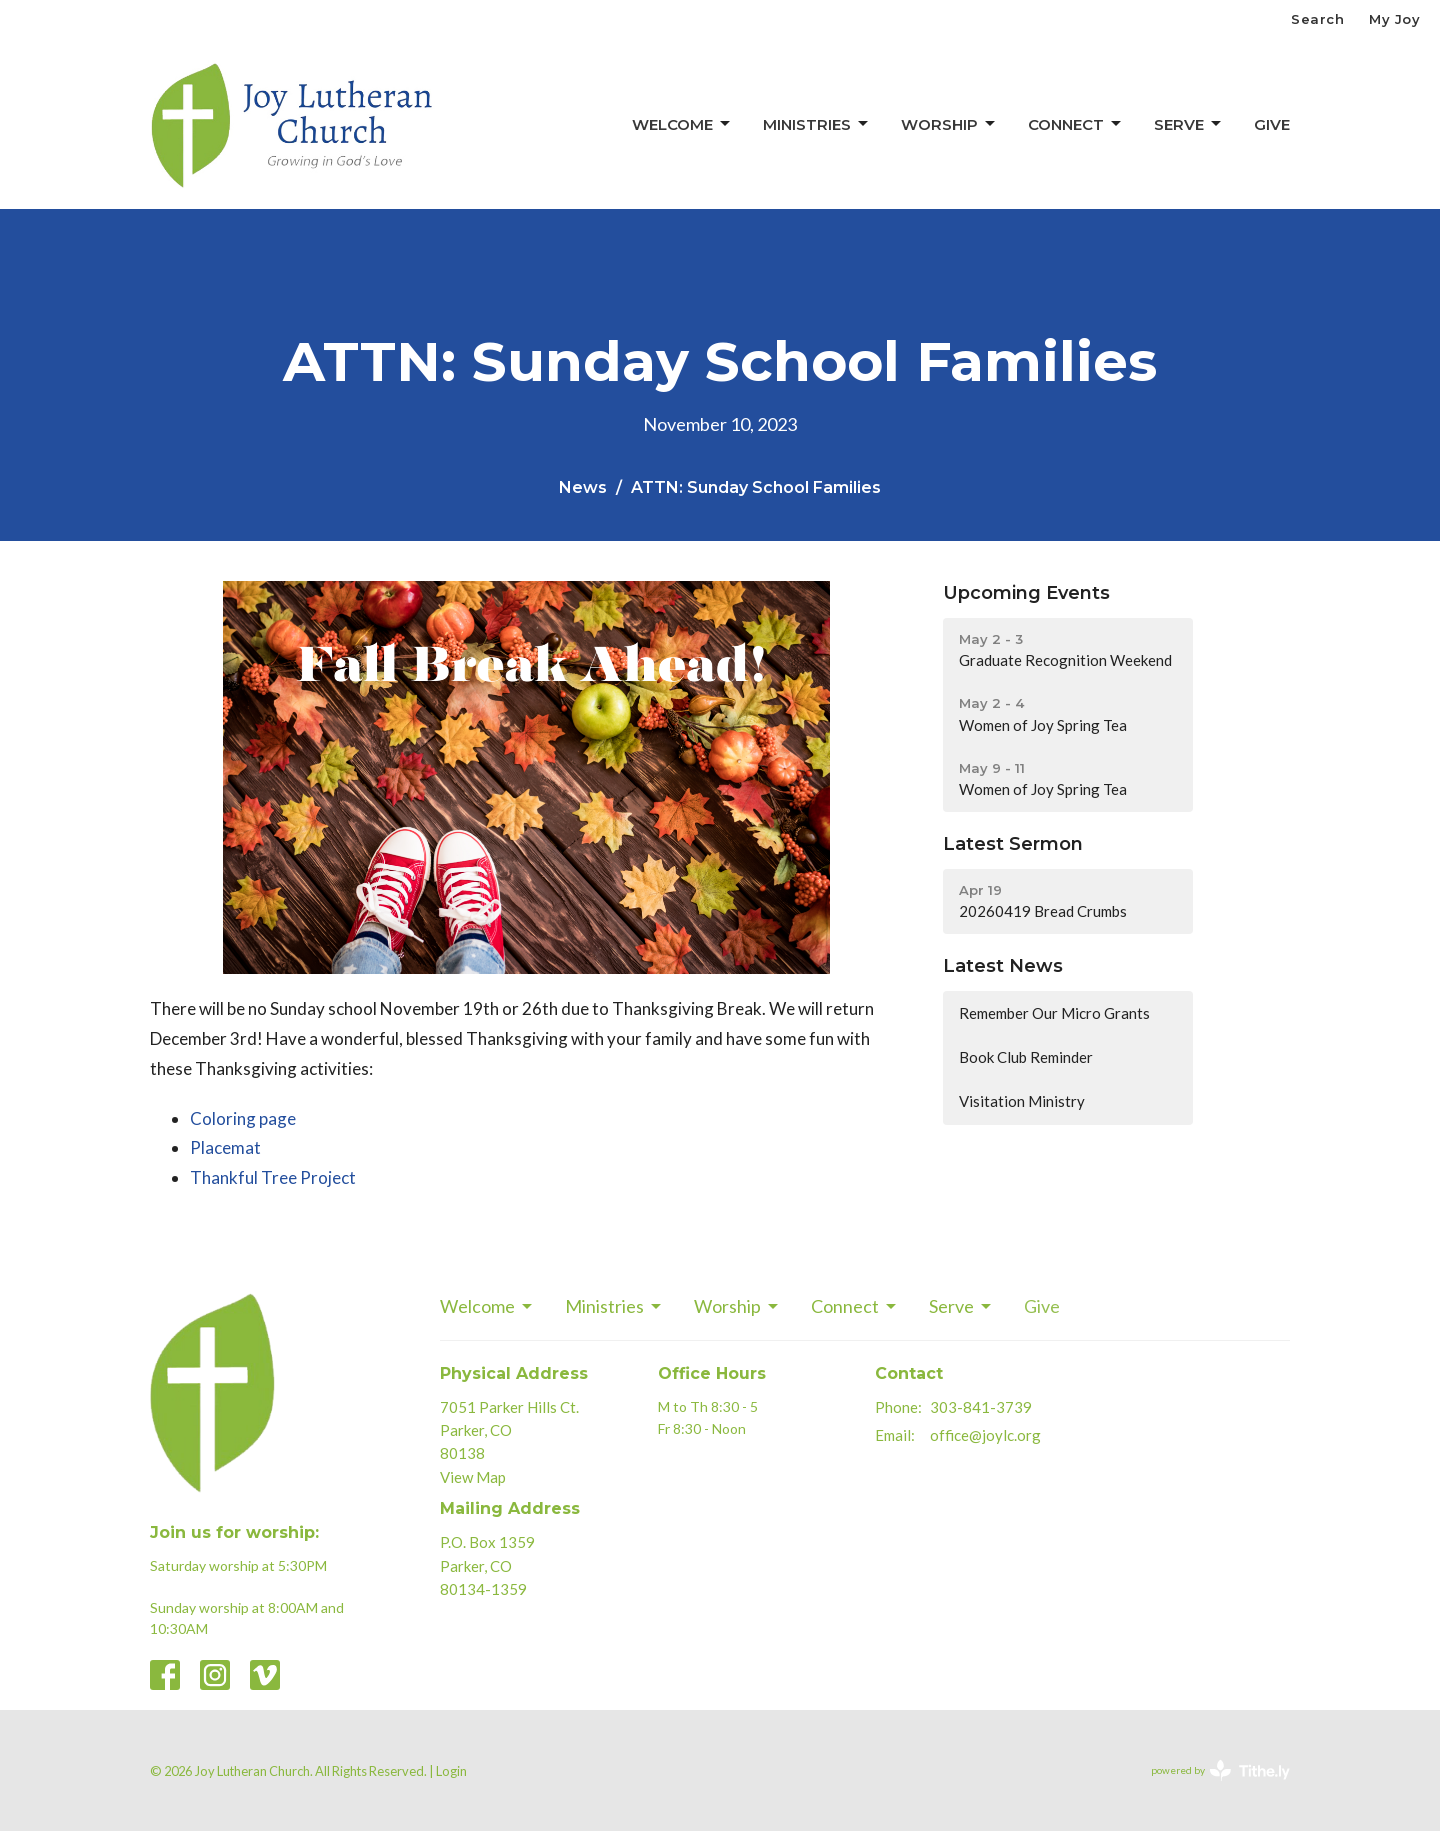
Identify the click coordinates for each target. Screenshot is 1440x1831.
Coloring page (243, 1118)
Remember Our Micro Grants (1054, 1013)
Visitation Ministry (1022, 1101)
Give (1272, 124)
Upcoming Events (1026, 593)
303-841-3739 (981, 1407)
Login (451, 1771)
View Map (473, 1477)
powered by (1220, 1770)
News (583, 487)
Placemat (225, 1147)
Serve (1189, 124)
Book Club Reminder (1026, 1057)
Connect (1076, 124)
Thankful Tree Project (273, 1177)
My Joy (1394, 19)
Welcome (682, 124)
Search (1317, 19)
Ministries (817, 124)
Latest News (1003, 966)
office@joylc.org (985, 1435)
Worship (949, 124)
